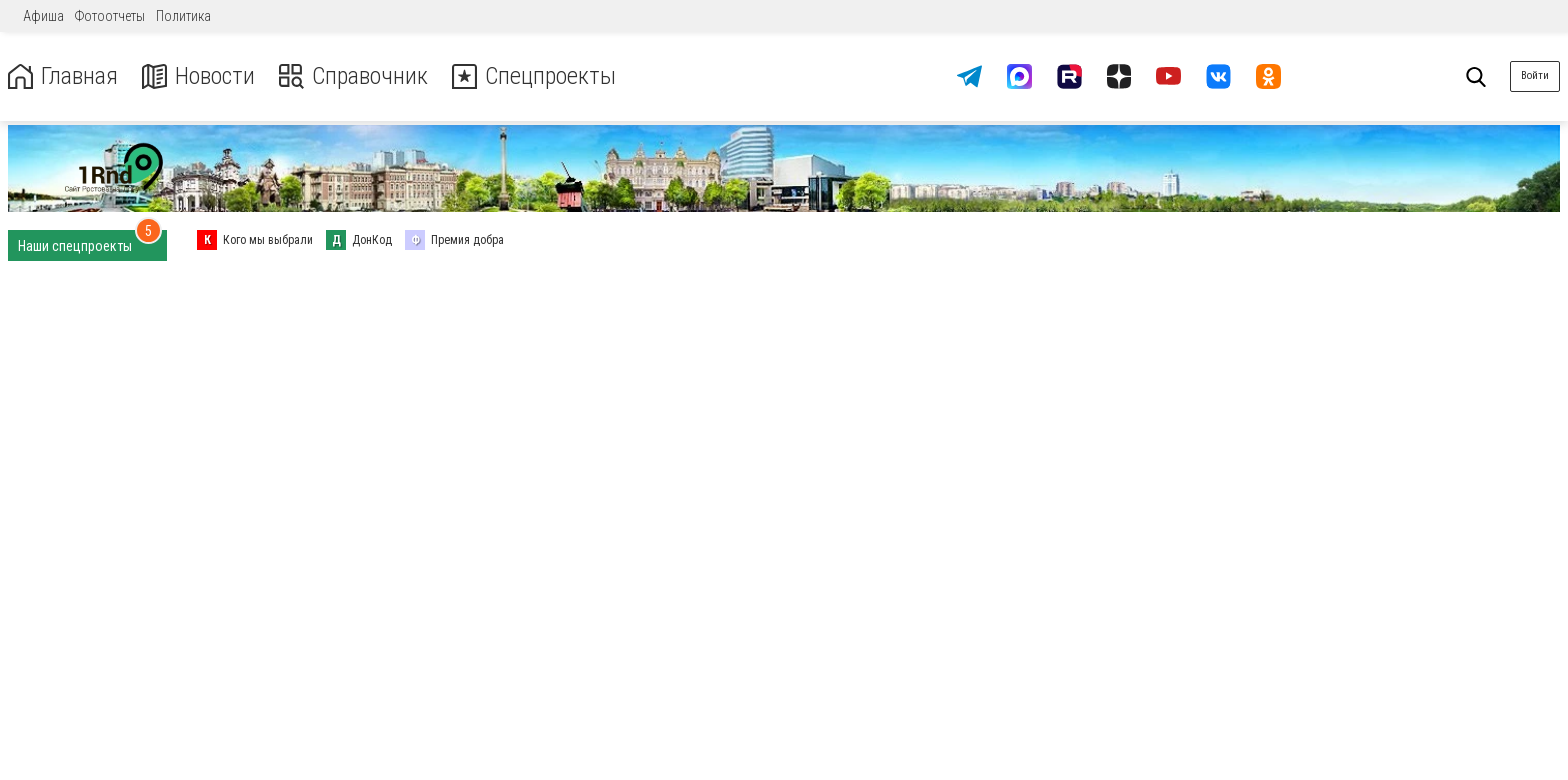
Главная (63, 76)
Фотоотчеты (110, 16)
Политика (183, 16)
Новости (198, 76)
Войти (1535, 75)
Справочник (353, 76)
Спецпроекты (534, 76)
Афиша (43, 16)
